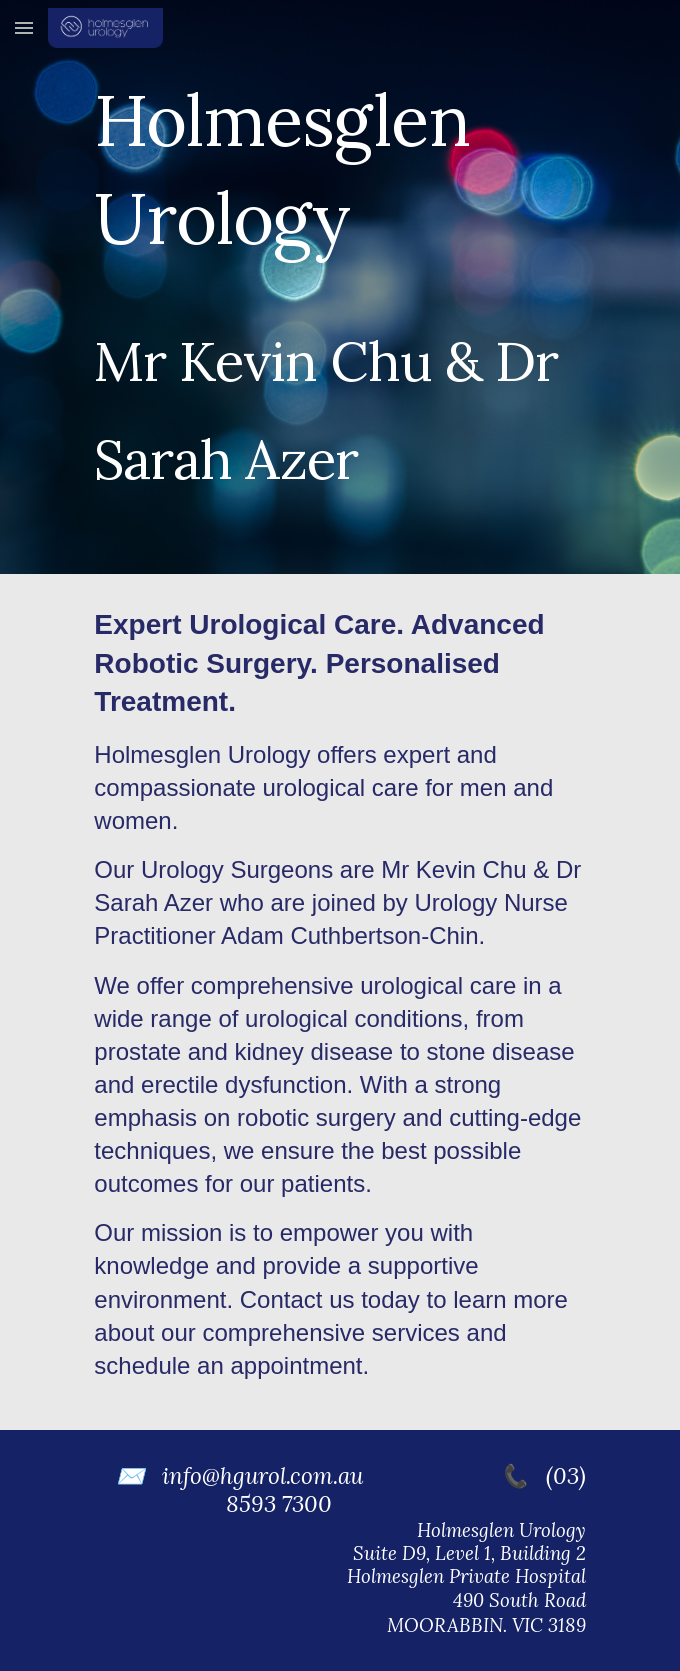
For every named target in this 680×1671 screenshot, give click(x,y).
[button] (24, 27)
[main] (339, 287)
